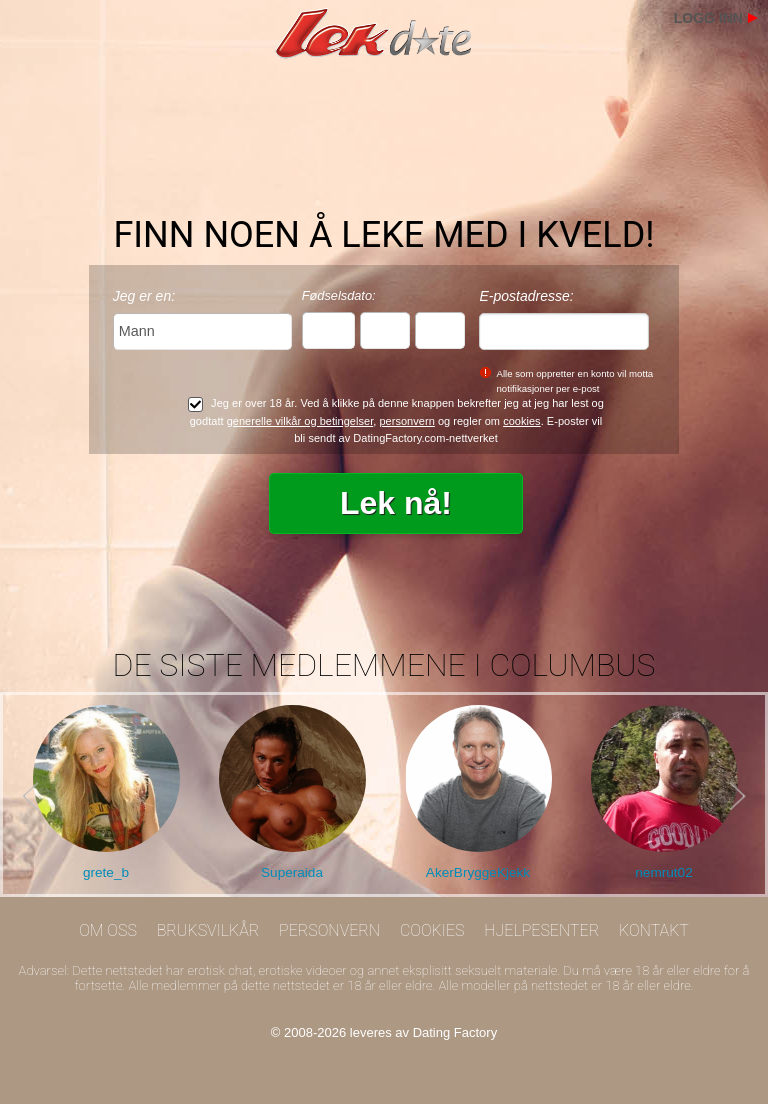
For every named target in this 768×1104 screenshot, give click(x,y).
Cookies (432, 930)
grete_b (106, 872)
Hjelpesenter (541, 930)
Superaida (292, 872)
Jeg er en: (144, 296)
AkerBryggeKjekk (478, 872)
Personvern (329, 930)
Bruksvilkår (208, 930)
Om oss (108, 930)
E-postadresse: (526, 296)
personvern (406, 421)
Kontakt (654, 930)
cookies (522, 421)
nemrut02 (663, 872)
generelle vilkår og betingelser (300, 421)
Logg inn (708, 18)
